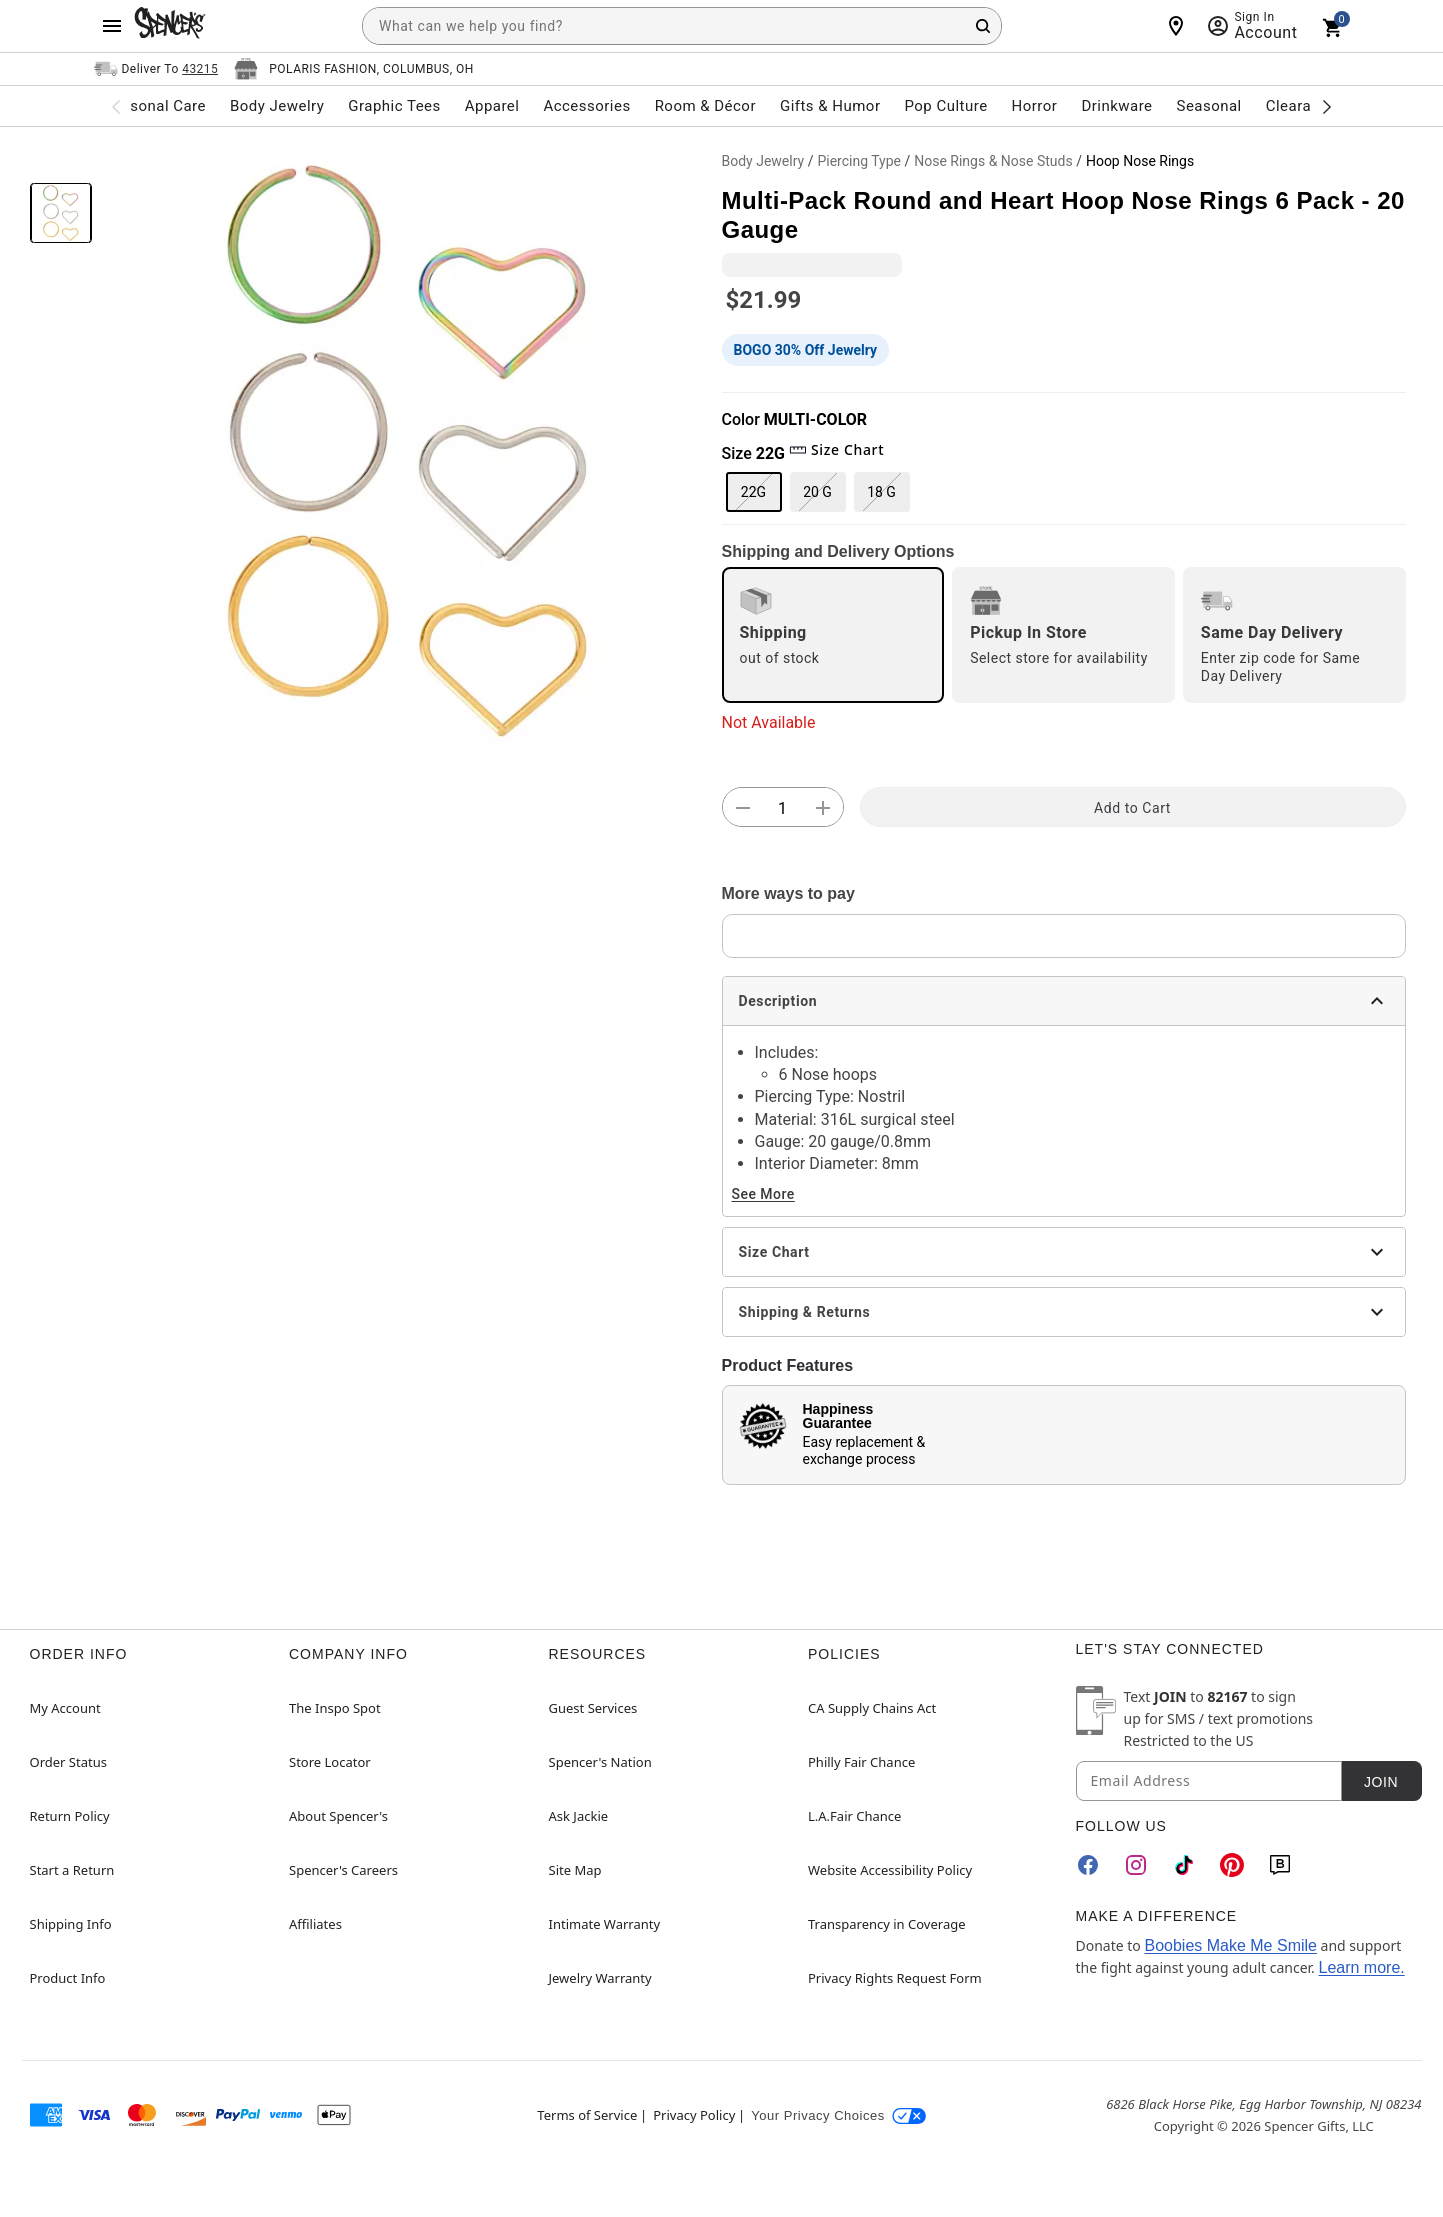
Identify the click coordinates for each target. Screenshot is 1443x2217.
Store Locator (330, 1762)
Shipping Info (71, 1924)
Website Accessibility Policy (890, 1870)
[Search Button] (983, 26)
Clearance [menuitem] (1301, 106)
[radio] (833, 635)
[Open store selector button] (354, 69)
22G (753, 492)
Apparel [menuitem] (492, 106)
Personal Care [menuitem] (156, 106)
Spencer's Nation (600, 1762)
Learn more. (1361, 1967)
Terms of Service (587, 2115)
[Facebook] (1088, 1865)
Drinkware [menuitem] (1116, 106)
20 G (817, 492)
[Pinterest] (1232, 1865)
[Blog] (1280, 1865)
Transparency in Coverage (887, 1924)
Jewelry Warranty (600, 1978)
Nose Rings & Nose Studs (993, 161)
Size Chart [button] (836, 449)
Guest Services (593, 1708)
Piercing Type (859, 161)
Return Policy (70, 1816)
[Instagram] (1136, 1865)
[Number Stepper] (783, 808)
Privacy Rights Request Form (895, 1978)
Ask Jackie (579, 1816)
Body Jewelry (763, 161)
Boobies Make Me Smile (1230, 1945)
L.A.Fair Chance (854, 1816)
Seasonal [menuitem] (1209, 106)
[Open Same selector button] (156, 69)
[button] (407, 450)
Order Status (68, 1762)
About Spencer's (338, 1816)
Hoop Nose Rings (1140, 161)
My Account (65, 1708)
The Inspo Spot (335, 1708)
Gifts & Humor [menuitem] (830, 106)
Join (1381, 1782)
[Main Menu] (112, 26)
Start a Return (72, 1870)
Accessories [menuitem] (586, 106)
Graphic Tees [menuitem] (394, 106)
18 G (881, 492)
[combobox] (682, 26)
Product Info (68, 1978)
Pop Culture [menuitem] (945, 106)
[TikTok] (1184, 1865)
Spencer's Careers (343, 1870)
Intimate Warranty (605, 1924)
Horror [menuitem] (1035, 106)
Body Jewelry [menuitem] (277, 106)
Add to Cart (1132, 808)
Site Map (575, 1870)
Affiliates (315, 1924)
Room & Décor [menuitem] (705, 106)
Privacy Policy (694, 2115)
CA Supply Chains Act (872, 1708)
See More (763, 1194)
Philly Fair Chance (861, 1762)
